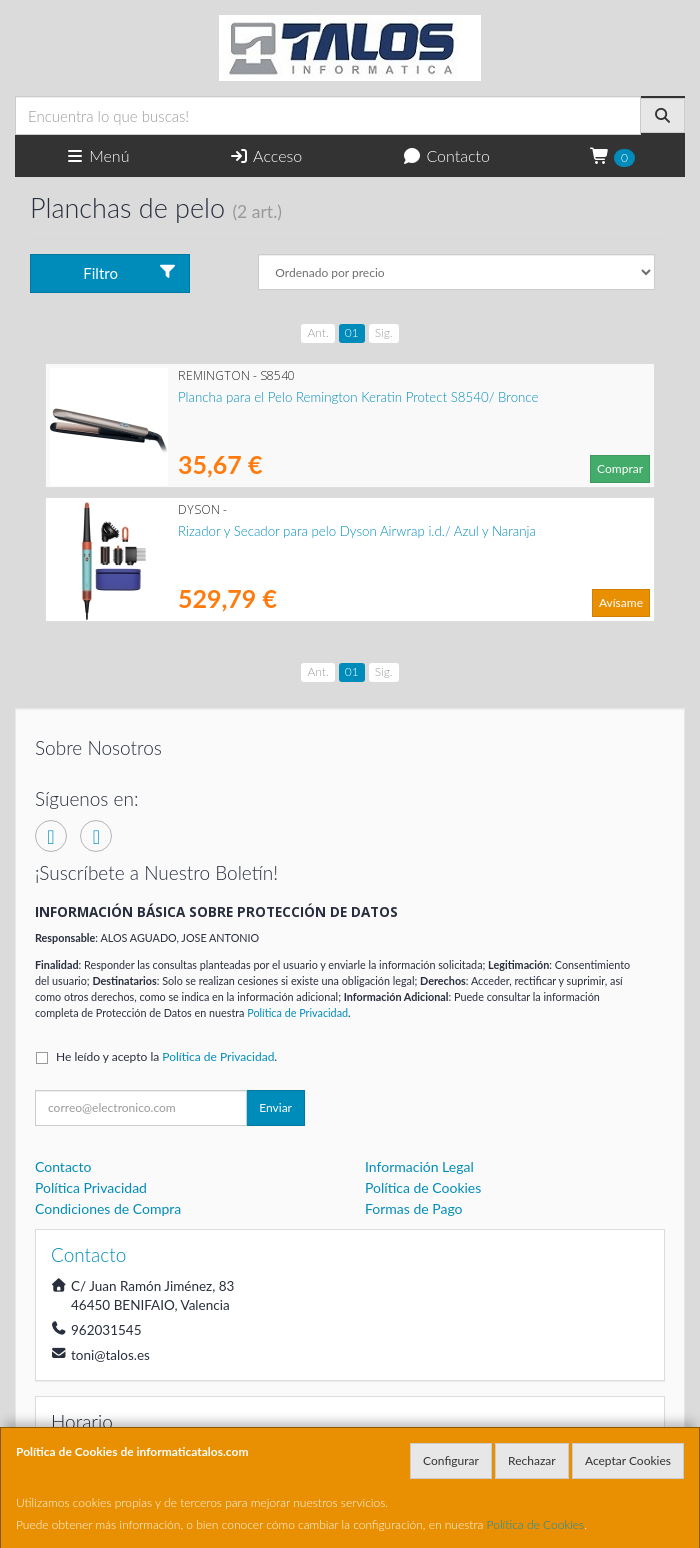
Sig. (384, 332)
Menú (97, 155)
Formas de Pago (414, 1208)
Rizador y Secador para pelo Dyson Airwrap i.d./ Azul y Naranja (357, 531)
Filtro (130, 272)
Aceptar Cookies (628, 1460)
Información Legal (419, 1166)
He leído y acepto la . (166, 1056)
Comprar (620, 468)
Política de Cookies (536, 1524)
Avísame (621, 602)
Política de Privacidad (297, 1012)
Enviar (275, 1107)
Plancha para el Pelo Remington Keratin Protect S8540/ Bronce (358, 397)
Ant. (317, 332)
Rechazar (532, 1460)
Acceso (265, 155)
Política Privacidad (91, 1187)
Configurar (451, 1460)
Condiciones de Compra (108, 1208)
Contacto (446, 155)
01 (352, 332)
